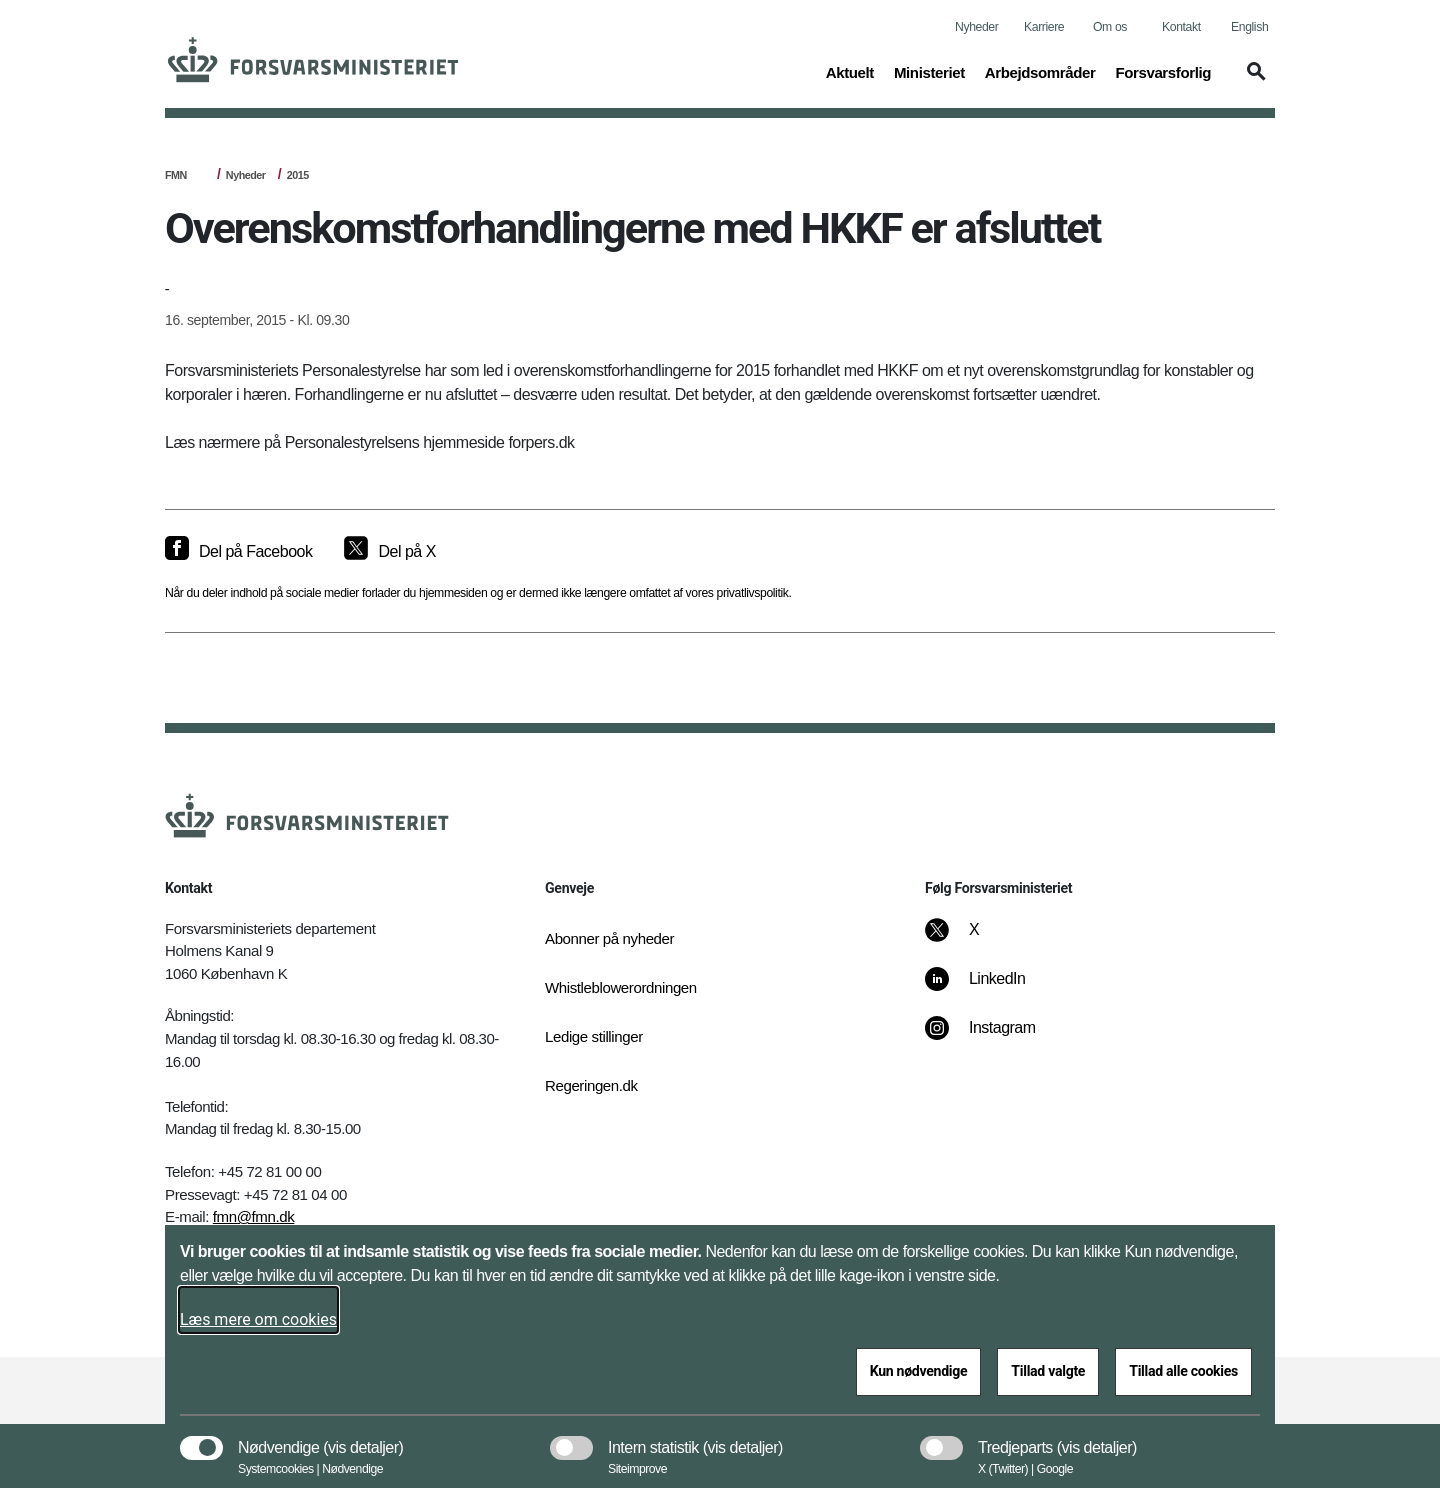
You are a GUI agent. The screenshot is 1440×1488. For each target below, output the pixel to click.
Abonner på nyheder (609, 938)
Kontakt (1181, 27)
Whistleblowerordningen (621, 987)
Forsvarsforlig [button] (1163, 71)
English (1249, 27)
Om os (1110, 27)
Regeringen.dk (591, 1085)
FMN (176, 175)
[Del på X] (389, 552)
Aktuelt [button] (850, 71)
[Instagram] (994, 1038)
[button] (1253, 81)
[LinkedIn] (989, 989)
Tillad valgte (1048, 1371)
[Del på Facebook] (238, 552)
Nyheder (976, 27)
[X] (975, 940)
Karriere (1044, 27)
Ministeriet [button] (929, 71)
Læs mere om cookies (258, 1319)
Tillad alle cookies (1183, 1371)
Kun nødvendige (919, 1371)
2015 (298, 175)
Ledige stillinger (594, 1036)
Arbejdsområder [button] (1040, 71)
